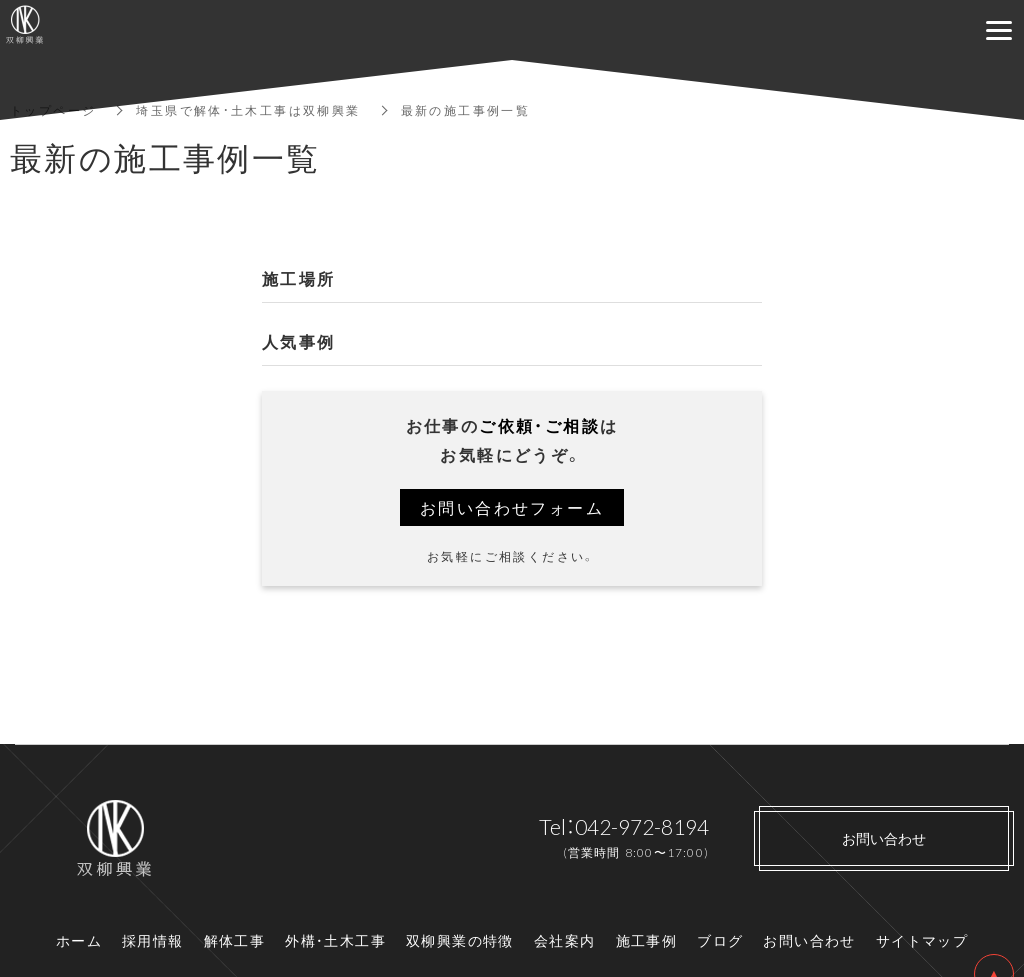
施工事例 (647, 940)
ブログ (720, 940)
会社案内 (565, 940)
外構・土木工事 (335, 940)
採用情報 (153, 940)
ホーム (79, 940)
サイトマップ (922, 940)
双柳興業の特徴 (460, 940)
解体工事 (235, 940)
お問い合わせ (809, 940)
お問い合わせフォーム (512, 507)
